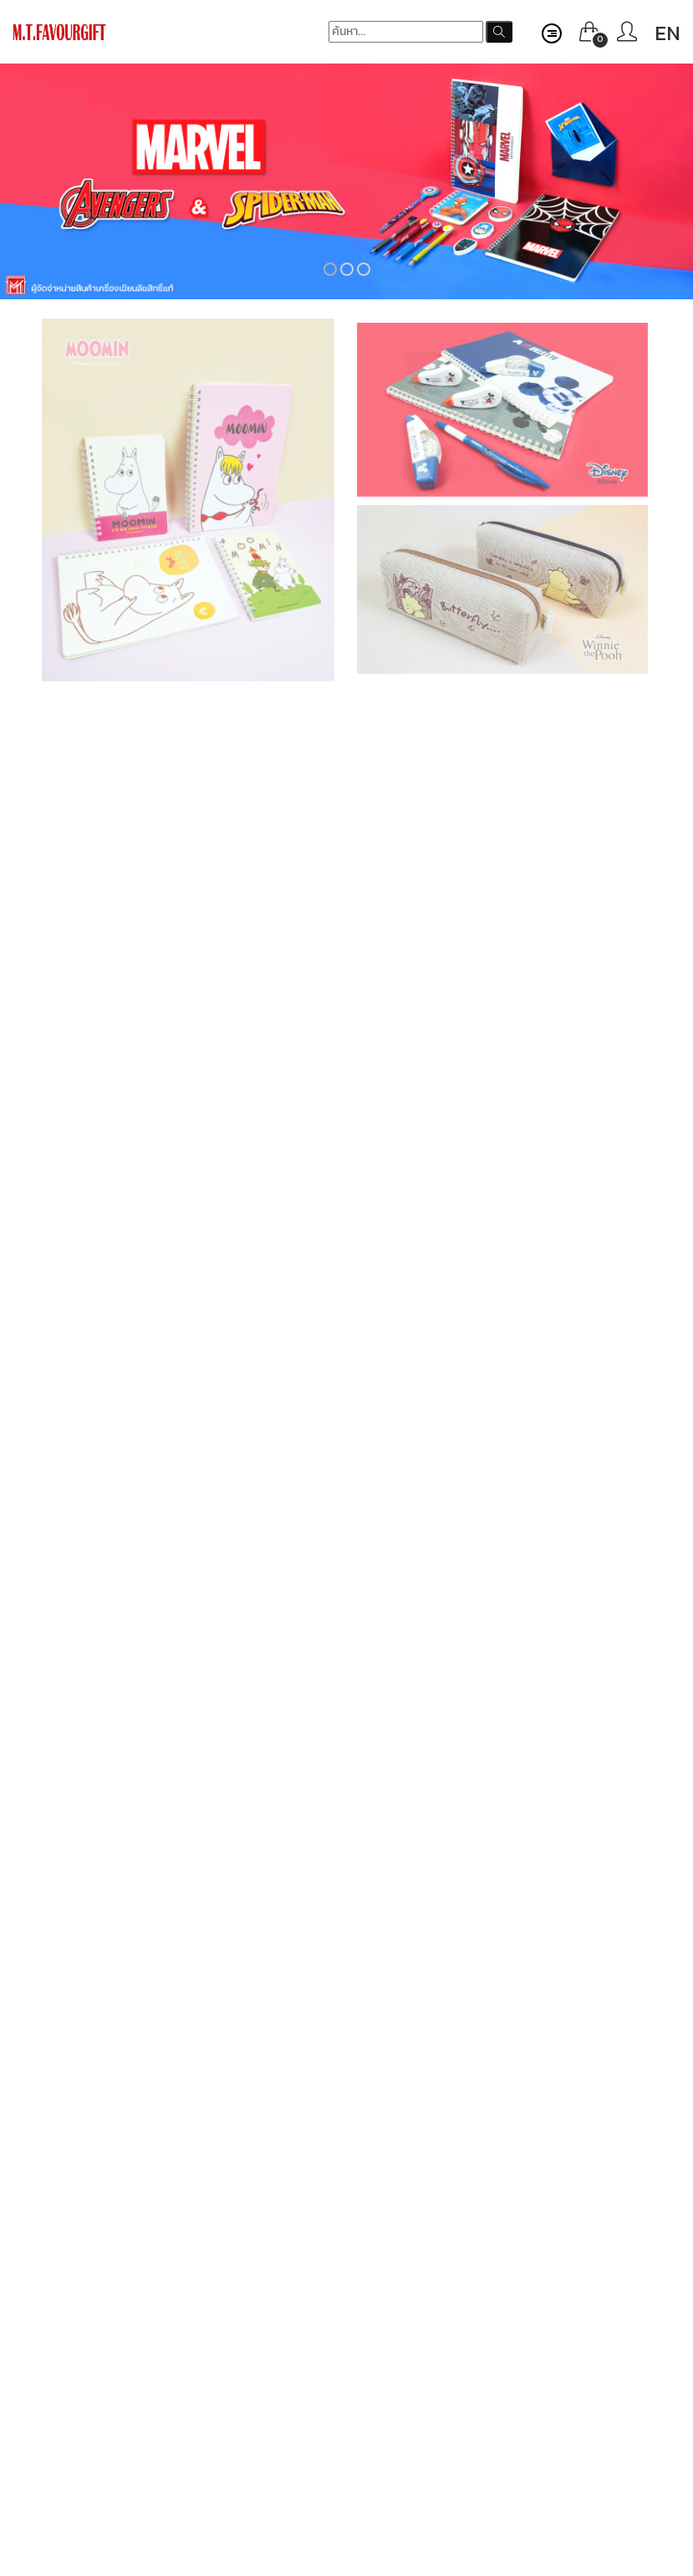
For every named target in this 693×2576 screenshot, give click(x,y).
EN (667, 33)
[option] (346, 181)
